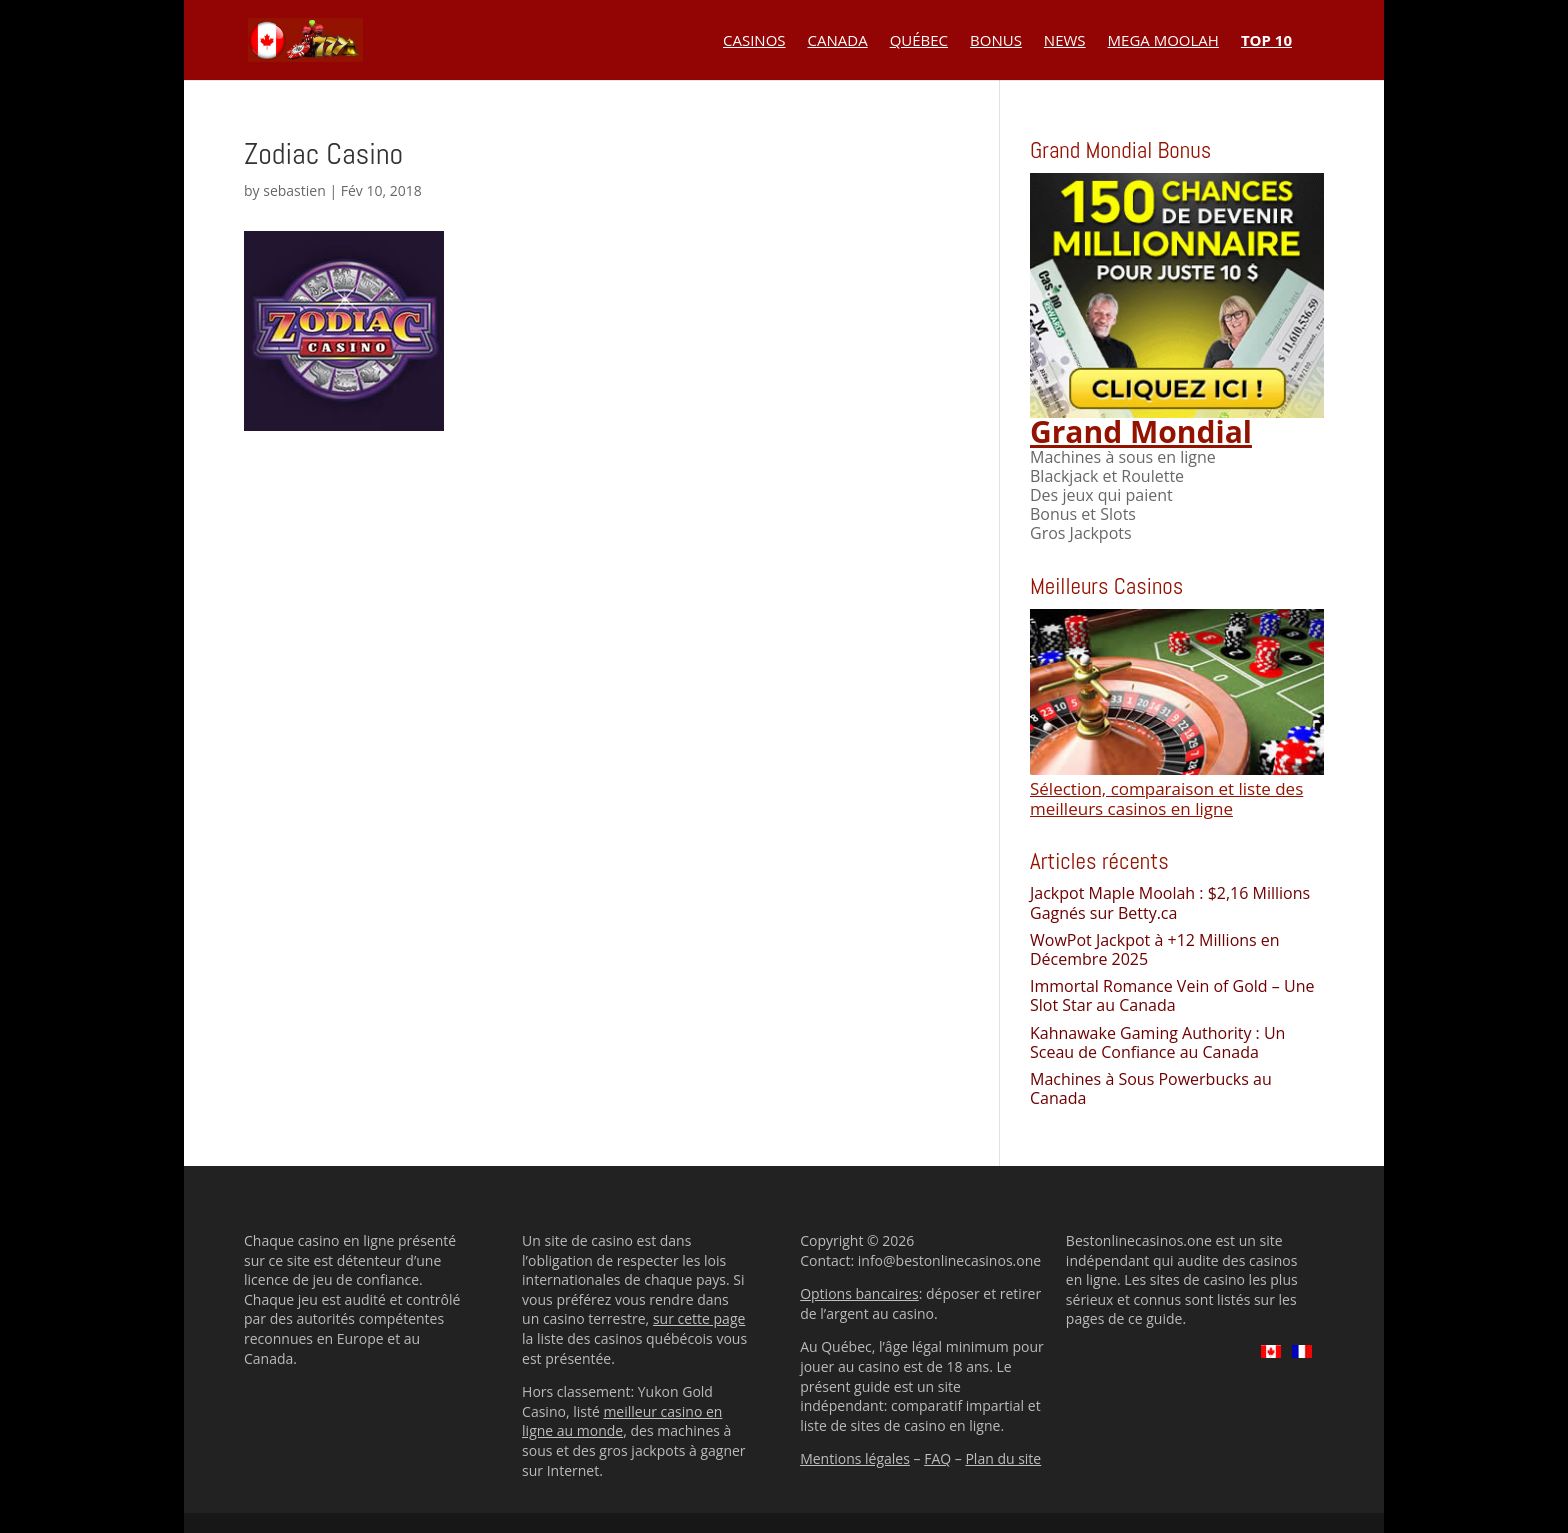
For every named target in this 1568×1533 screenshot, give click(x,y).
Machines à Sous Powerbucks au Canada (1151, 1088)
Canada (838, 41)
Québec (919, 41)
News (1065, 41)
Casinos (754, 41)
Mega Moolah (1163, 41)
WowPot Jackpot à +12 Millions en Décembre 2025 (1155, 949)
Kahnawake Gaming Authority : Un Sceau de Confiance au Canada (1157, 1042)
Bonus (996, 41)
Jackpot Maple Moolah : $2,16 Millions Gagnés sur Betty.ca (1170, 902)
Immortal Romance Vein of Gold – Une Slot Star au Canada (1172, 995)
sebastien (294, 190)
